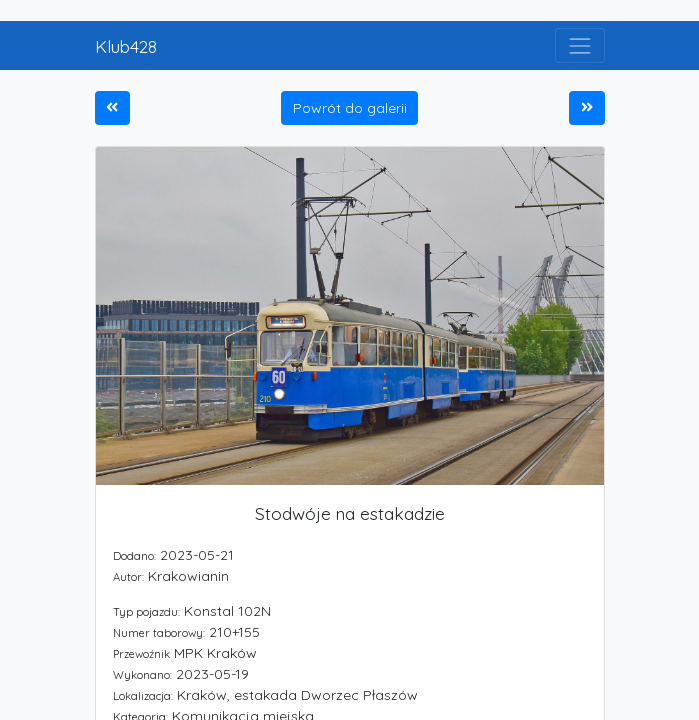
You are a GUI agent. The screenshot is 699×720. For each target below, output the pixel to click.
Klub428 (126, 46)
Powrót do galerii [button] (350, 108)
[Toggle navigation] (579, 45)
